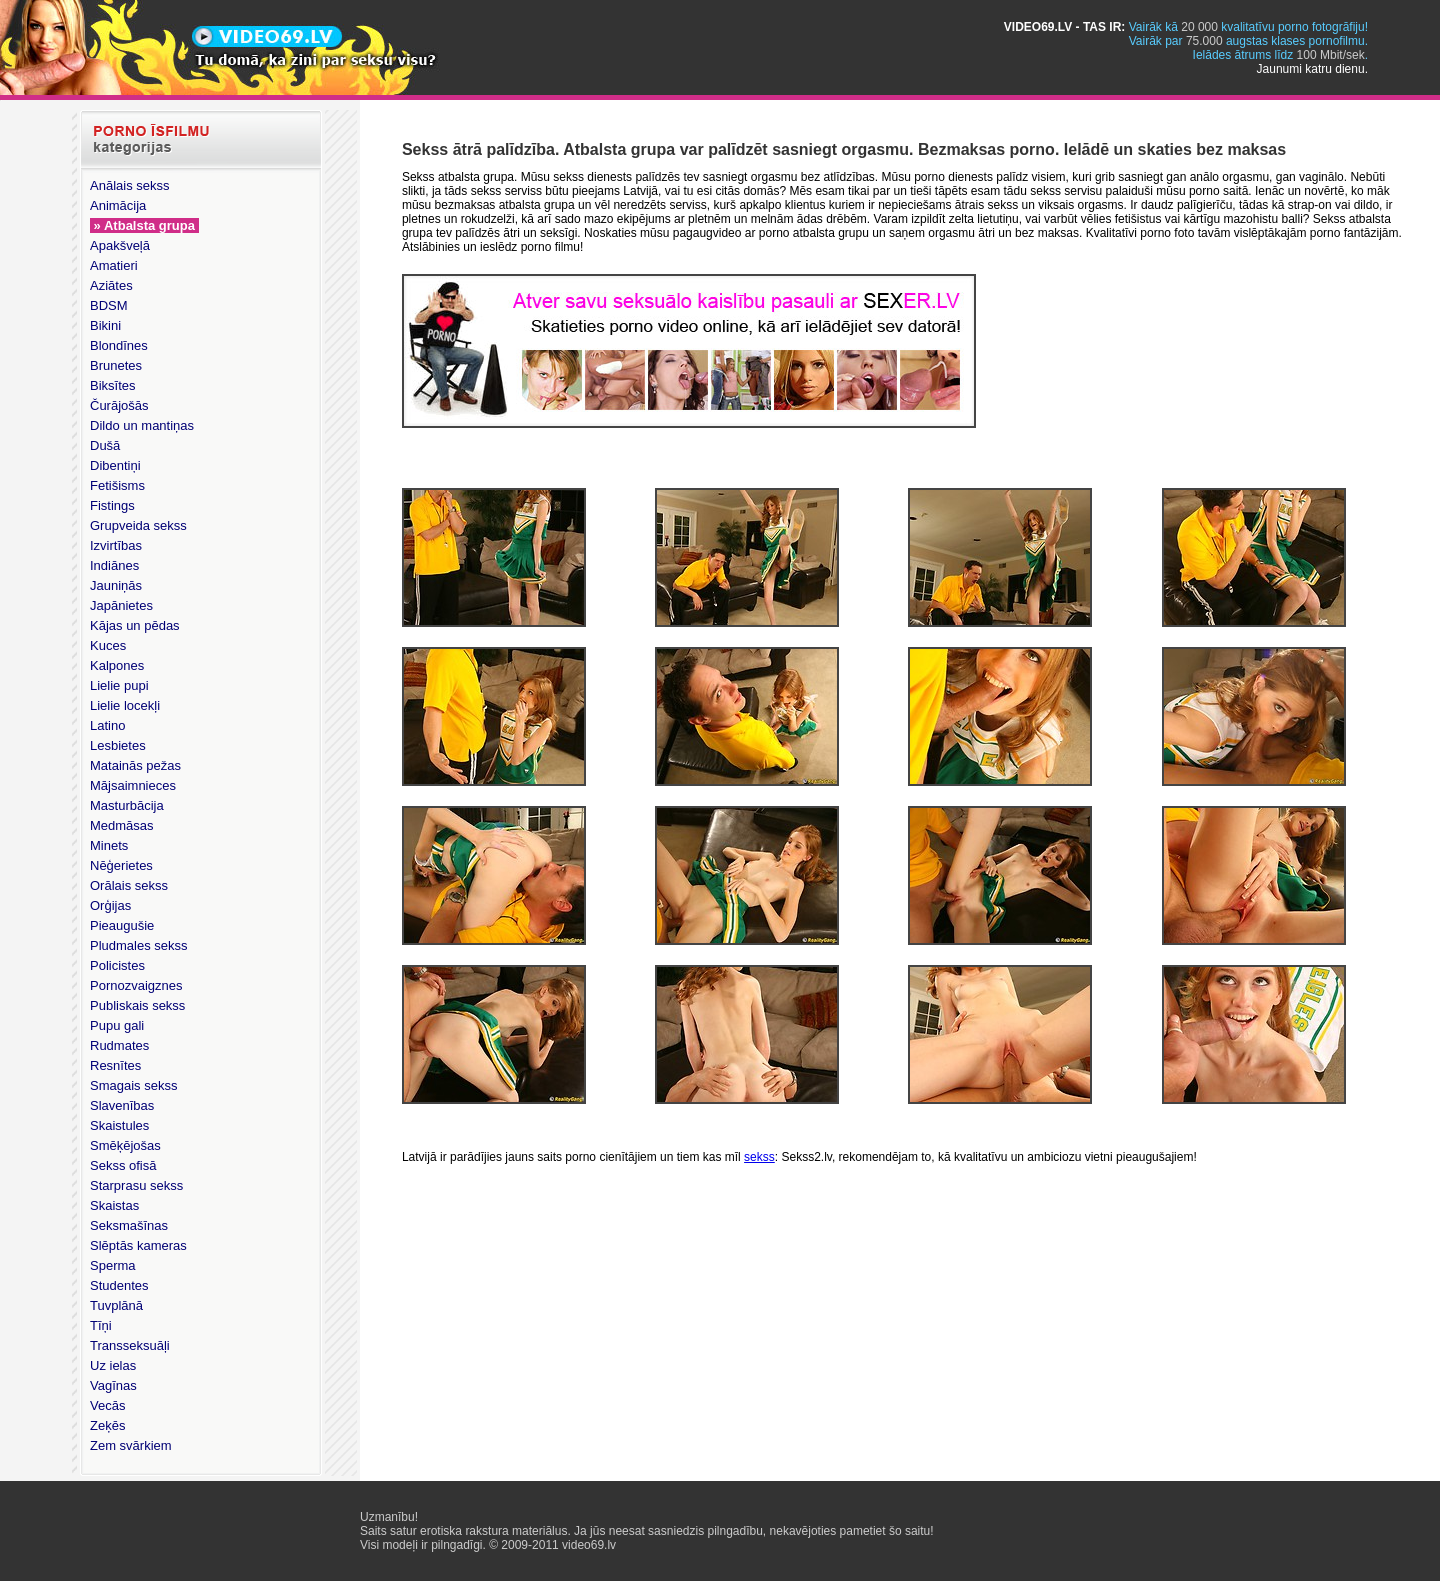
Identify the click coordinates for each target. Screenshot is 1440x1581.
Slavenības (122, 1105)
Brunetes (116, 365)
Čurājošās (119, 405)
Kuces (108, 645)
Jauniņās (116, 585)
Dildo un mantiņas (142, 425)
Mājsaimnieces (133, 785)
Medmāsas (122, 825)
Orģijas (110, 905)
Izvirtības (116, 545)
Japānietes (121, 605)
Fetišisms (117, 485)
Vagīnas (113, 1385)
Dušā (105, 445)
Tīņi (101, 1325)
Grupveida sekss (138, 525)
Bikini (105, 325)
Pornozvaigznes (136, 985)
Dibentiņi (115, 465)
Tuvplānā (116, 1305)
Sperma (113, 1265)
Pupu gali (117, 1025)
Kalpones (117, 665)
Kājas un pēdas (135, 625)
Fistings (112, 505)
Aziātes (111, 285)
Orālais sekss (129, 885)
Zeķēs (107, 1425)
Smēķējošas (125, 1145)
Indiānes (114, 565)
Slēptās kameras (138, 1245)
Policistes (117, 965)
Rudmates (119, 1045)
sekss (759, 1157)
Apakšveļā (120, 245)
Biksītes (113, 385)
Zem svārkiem (131, 1445)
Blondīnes (119, 345)
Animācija (118, 205)
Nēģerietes (121, 865)
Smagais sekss (133, 1085)
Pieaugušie (122, 925)
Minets (109, 845)
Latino (107, 725)
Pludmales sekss (139, 945)
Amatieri (114, 265)
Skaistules (119, 1125)
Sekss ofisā (123, 1165)
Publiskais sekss (137, 1005)
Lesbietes (118, 745)
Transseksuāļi (130, 1345)
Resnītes (115, 1065)
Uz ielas (113, 1365)
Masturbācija (127, 805)
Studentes (119, 1285)
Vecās (107, 1405)
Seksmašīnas (129, 1225)
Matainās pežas (135, 765)
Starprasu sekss (136, 1185)
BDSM (109, 305)
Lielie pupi (119, 685)
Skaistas (114, 1205)
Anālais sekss (129, 185)
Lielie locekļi (125, 705)
